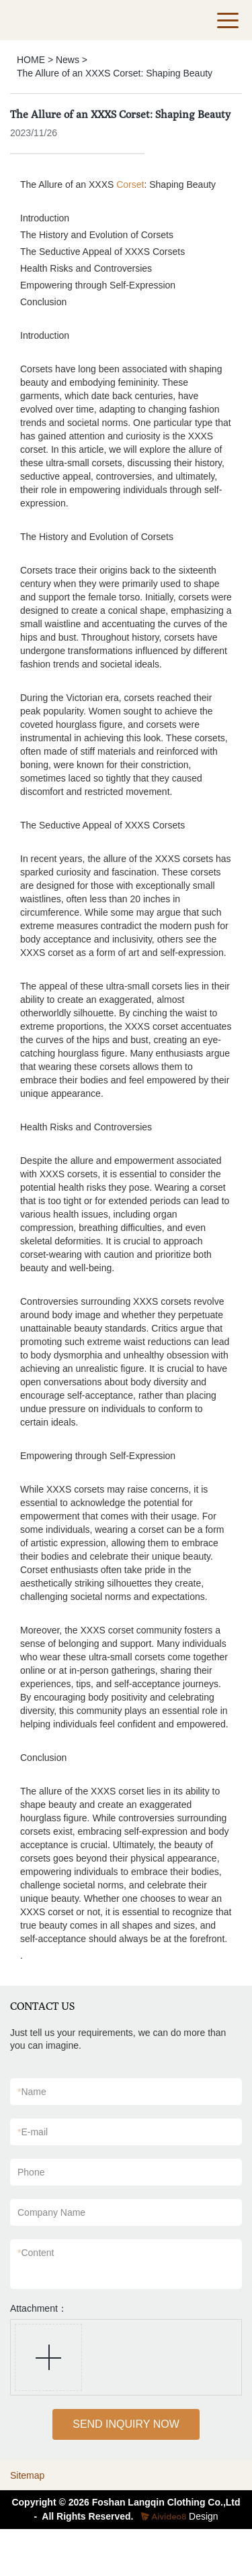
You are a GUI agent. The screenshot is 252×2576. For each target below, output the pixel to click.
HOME (31, 59)
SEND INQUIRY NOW (126, 2424)
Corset (130, 184)
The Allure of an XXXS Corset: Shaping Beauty (114, 73)
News (67, 59)
